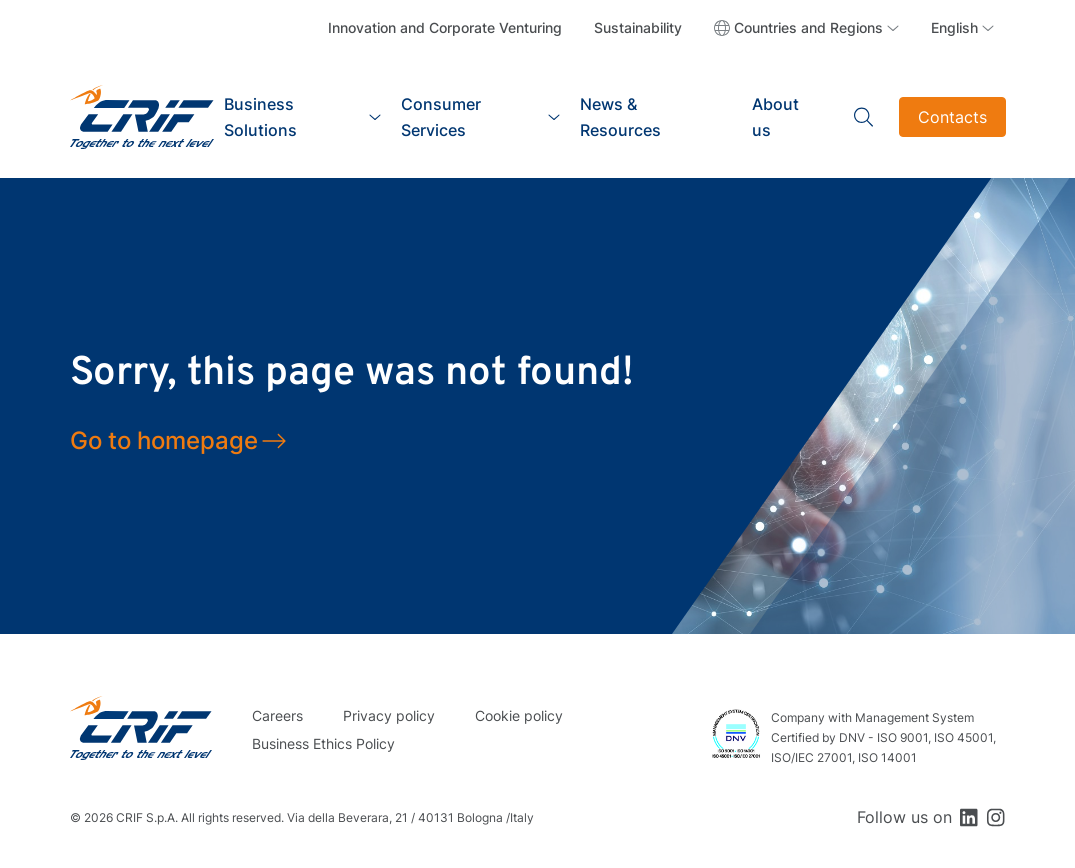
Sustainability (638, 27)
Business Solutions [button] (260, 117)
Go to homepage (164, 440)
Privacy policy (389, 715)
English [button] (954, 27)
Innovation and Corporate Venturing (445, 27)
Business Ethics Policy (323, 743)
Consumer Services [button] (441, 117)
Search (864, 117)
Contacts (952, 117)
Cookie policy (519, 715)
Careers (277, 715)
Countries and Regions (808, 27)
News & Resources (620, 117)
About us (775, 117)
